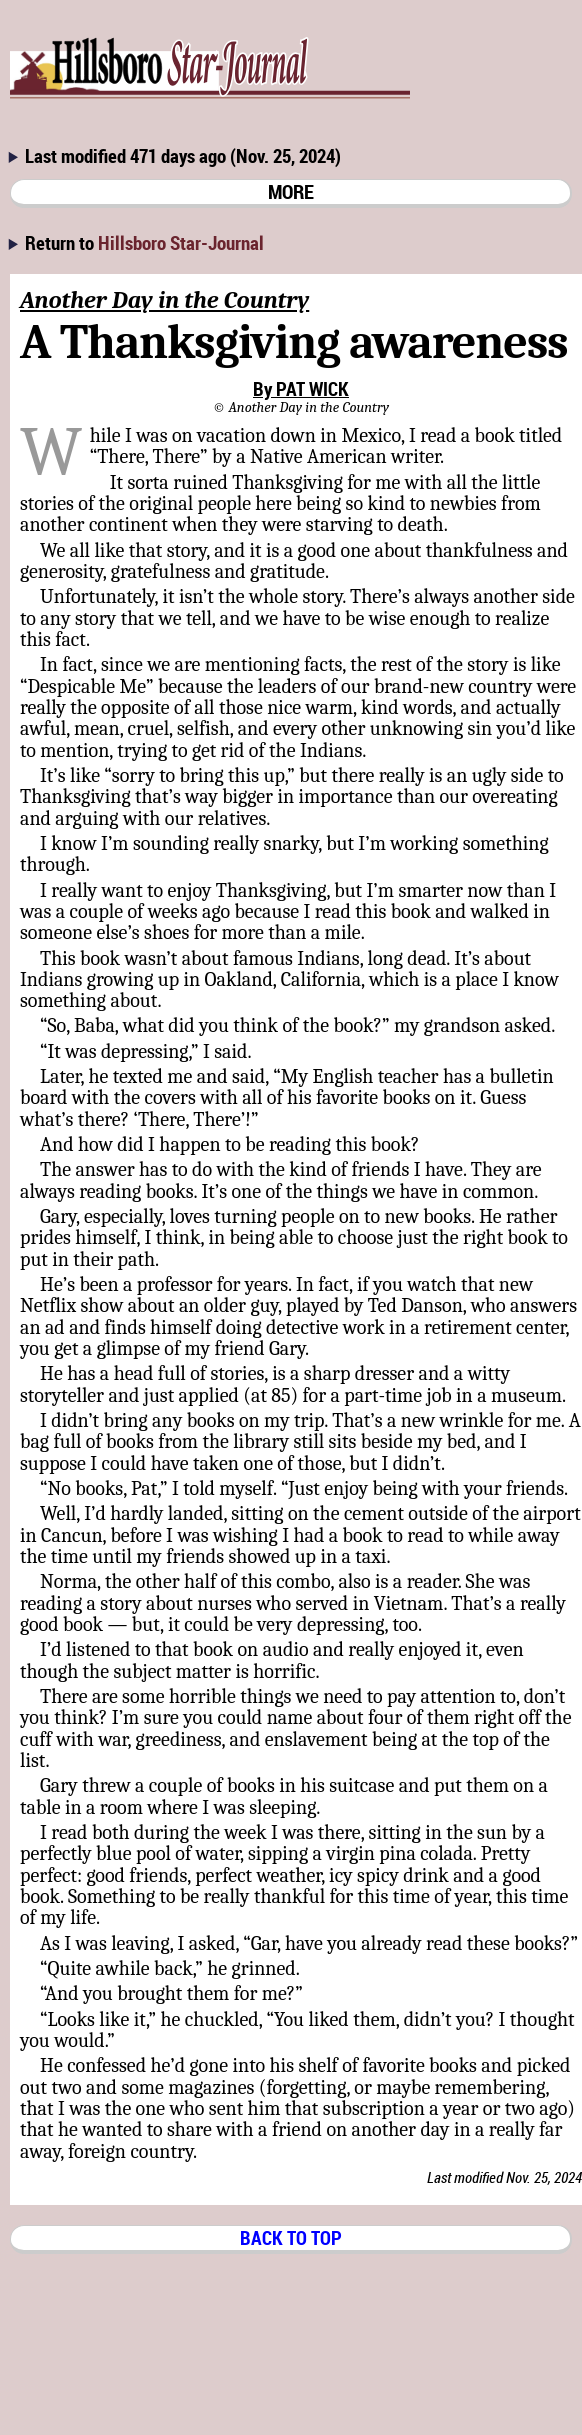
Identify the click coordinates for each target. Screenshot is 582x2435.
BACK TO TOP (291, 2237)
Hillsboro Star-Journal (181, 242)
